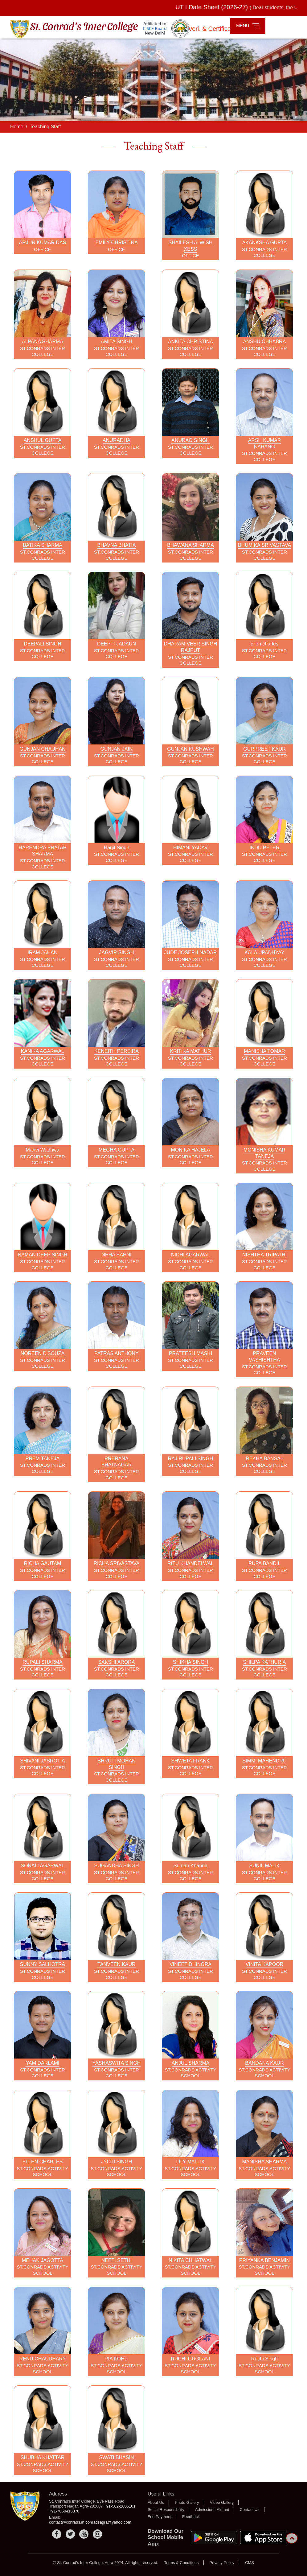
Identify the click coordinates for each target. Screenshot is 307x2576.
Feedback (191, 2516)
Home (16, 126)
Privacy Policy (222, 2562)
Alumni (223, 2509)
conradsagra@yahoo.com (108, 2522)
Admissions (205, 2509)
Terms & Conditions (181, 2562)
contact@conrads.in (66, 2522)
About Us (156, 2502)
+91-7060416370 (64, 2511)
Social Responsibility (166, 2509)
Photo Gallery (187, 2502)
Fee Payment (159, 2516)
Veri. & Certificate (213, 28)
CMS (249, 2562)
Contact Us (250, 2509)
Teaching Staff (45, 126)
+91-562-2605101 (120, 2506)
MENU (247, 25)
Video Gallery (222, 2502)
